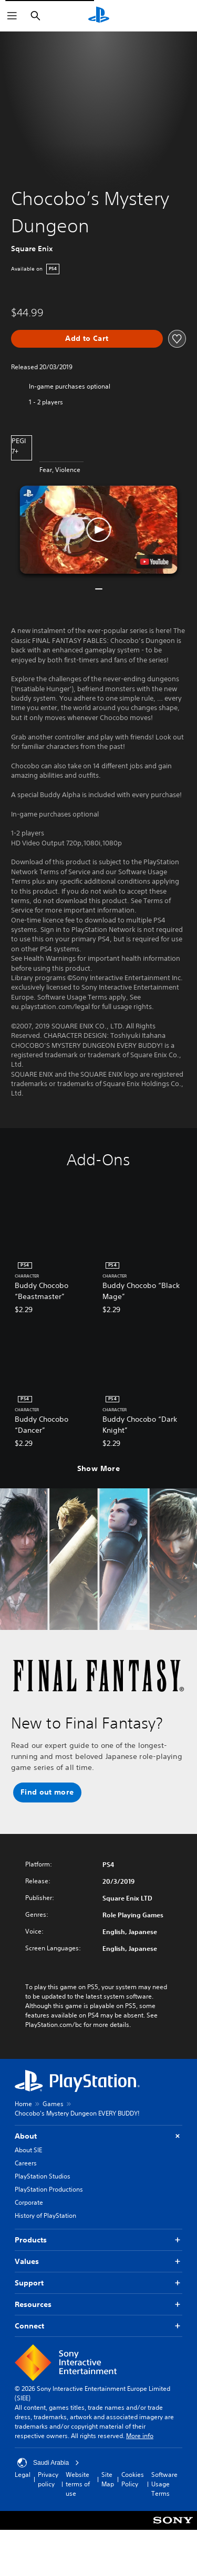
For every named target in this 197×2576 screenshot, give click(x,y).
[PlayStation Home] (99, 16)
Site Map (107, 2479)
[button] (99, 530)
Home (23, 2103)
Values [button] (98, 2262)
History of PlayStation (45, 2215)
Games (53, 2103)
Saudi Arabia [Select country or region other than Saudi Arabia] (48, 2462)
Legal (22, 2474)
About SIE (28, 2149)
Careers (26, 2163)
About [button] (98, 2136)
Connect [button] (98, 2326)
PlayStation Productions (49, 2189)
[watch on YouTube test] (154, 561)
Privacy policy (48, 2479)
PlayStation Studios (42, 2176)
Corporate (29, 2202)
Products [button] (98, 2240)
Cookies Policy (132, 2479)
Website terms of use (78, 2484)
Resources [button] (98, 2305)
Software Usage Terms (164, 2484)
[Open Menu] (12, 15)
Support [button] (98, 2283)
